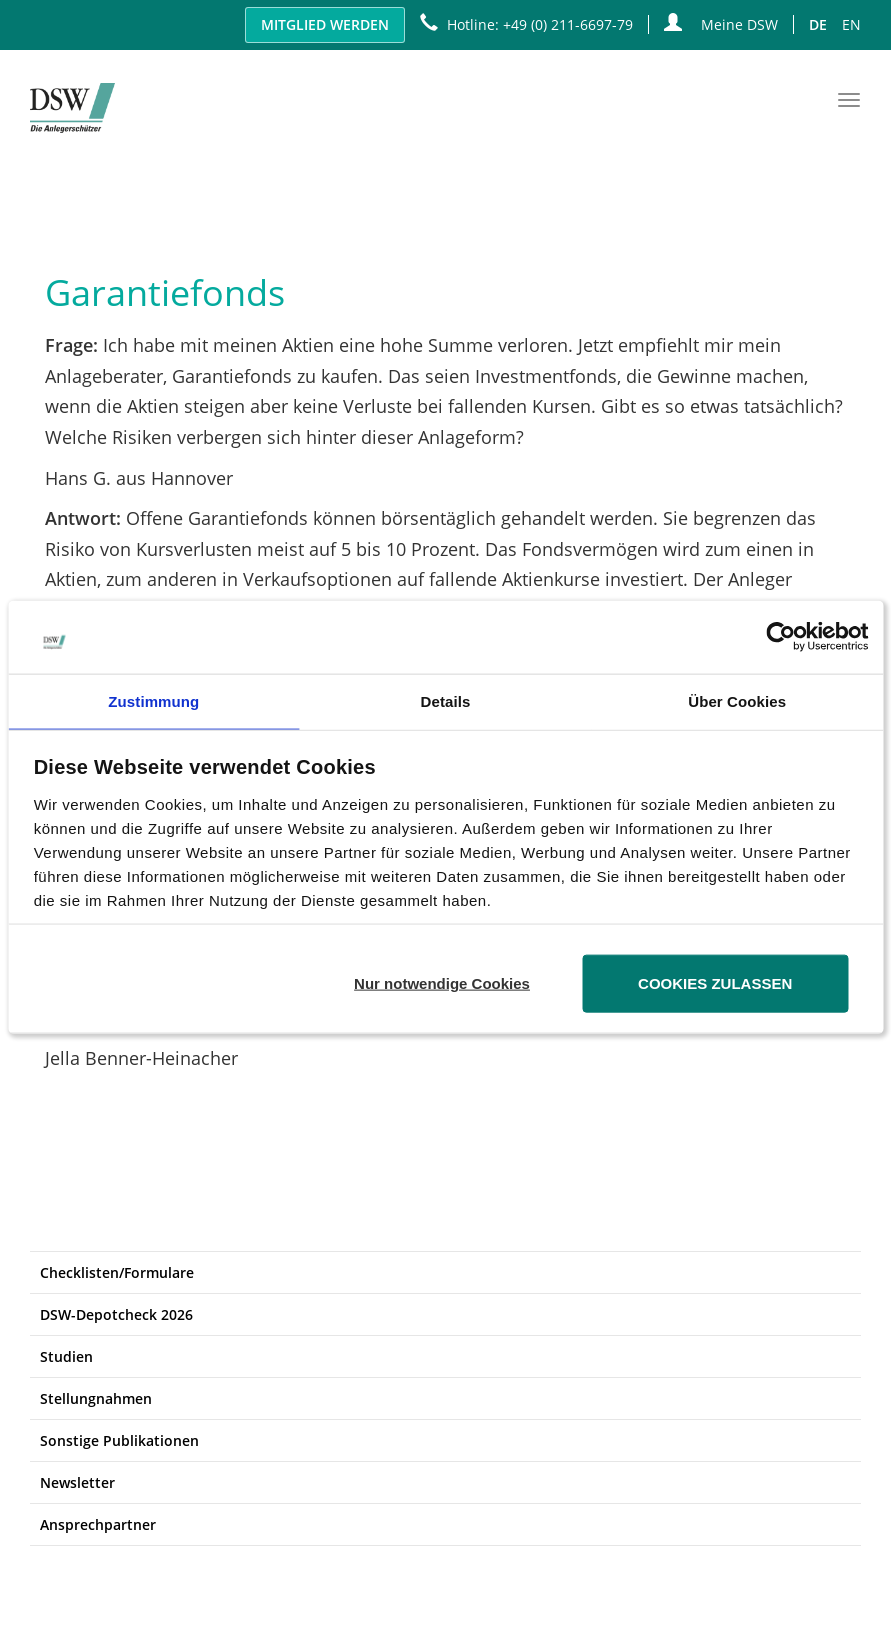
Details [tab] (446, 700)
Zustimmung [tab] (153, 700)
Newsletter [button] (77, 1482)
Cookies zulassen (715, 982)
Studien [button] (66, 1356)
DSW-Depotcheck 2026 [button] (116, 1314)
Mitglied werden (325, 24)
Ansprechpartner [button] (98, 1524)
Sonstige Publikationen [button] (119, 1440)
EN (851, 24)
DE (818, 24)
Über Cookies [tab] (737, 700)
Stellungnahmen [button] (96, 1398)
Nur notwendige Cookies (442, 982)
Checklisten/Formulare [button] (117, 1272)
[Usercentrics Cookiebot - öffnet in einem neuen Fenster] (780, 637)
